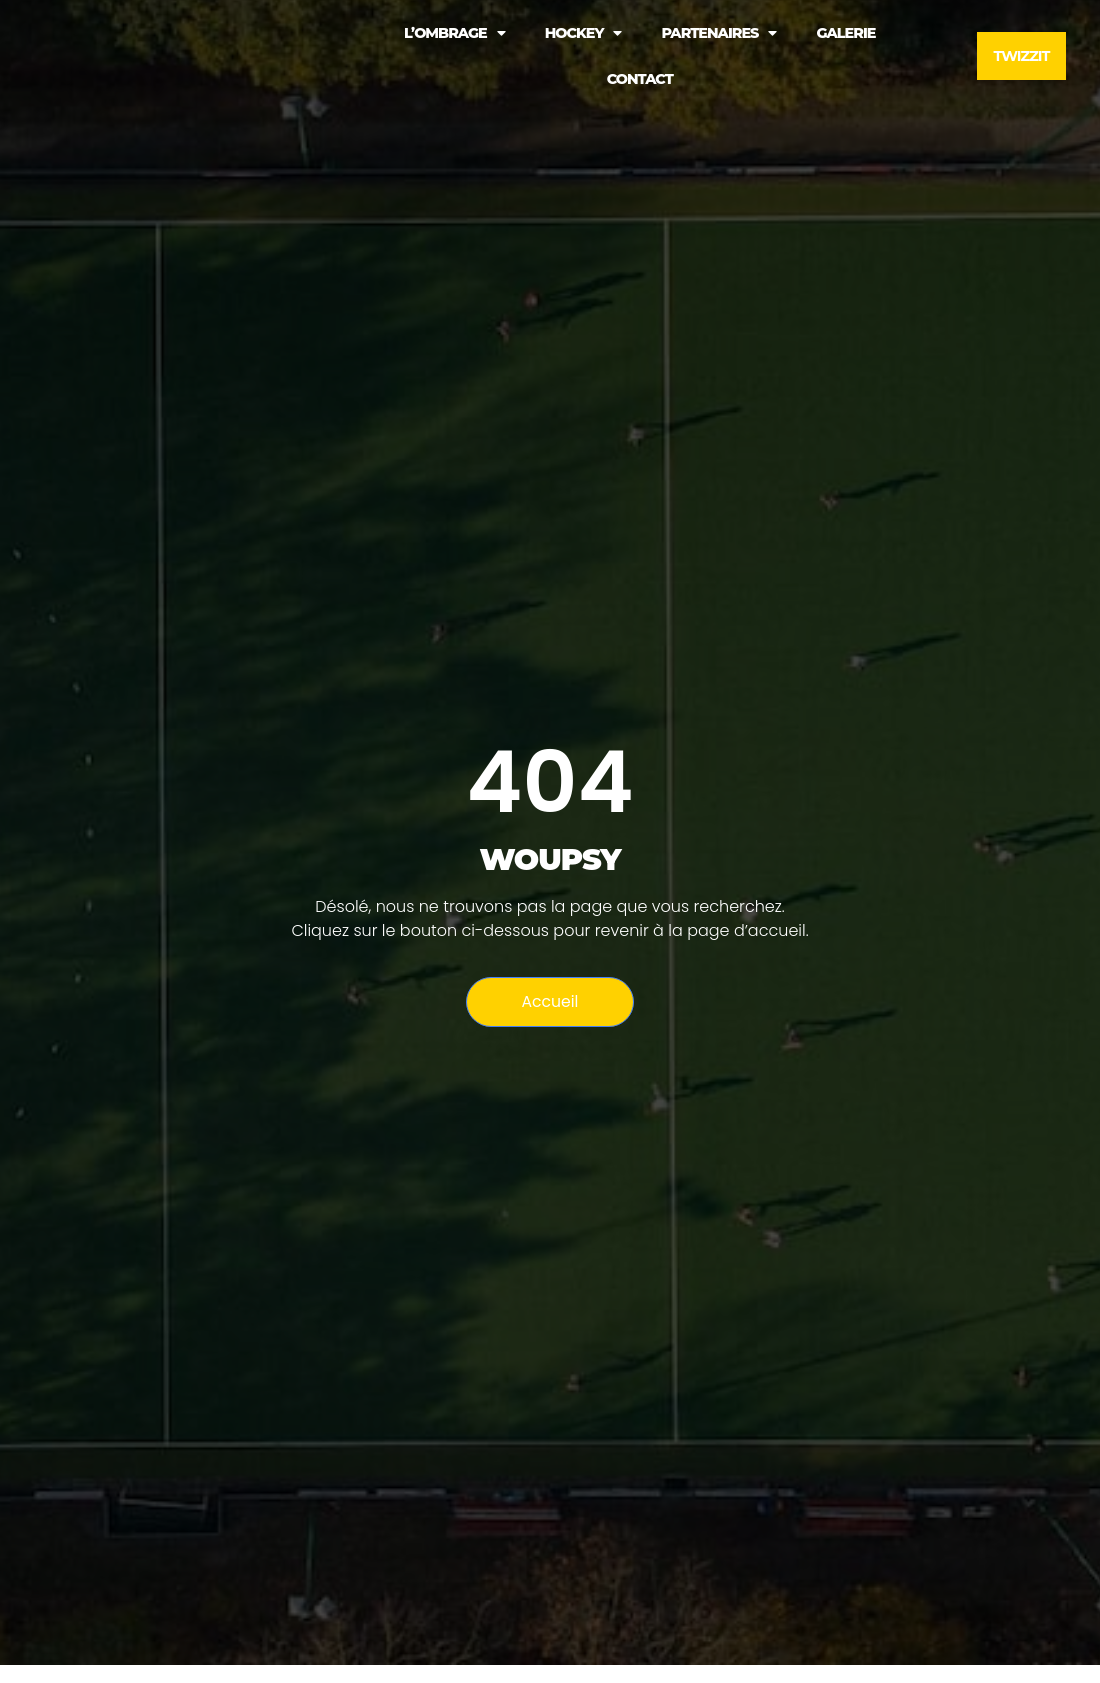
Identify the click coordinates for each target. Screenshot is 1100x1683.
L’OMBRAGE (454, 33)
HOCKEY (583, 33)
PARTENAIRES (718, 33)
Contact (640, 79)
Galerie (845, 33)
